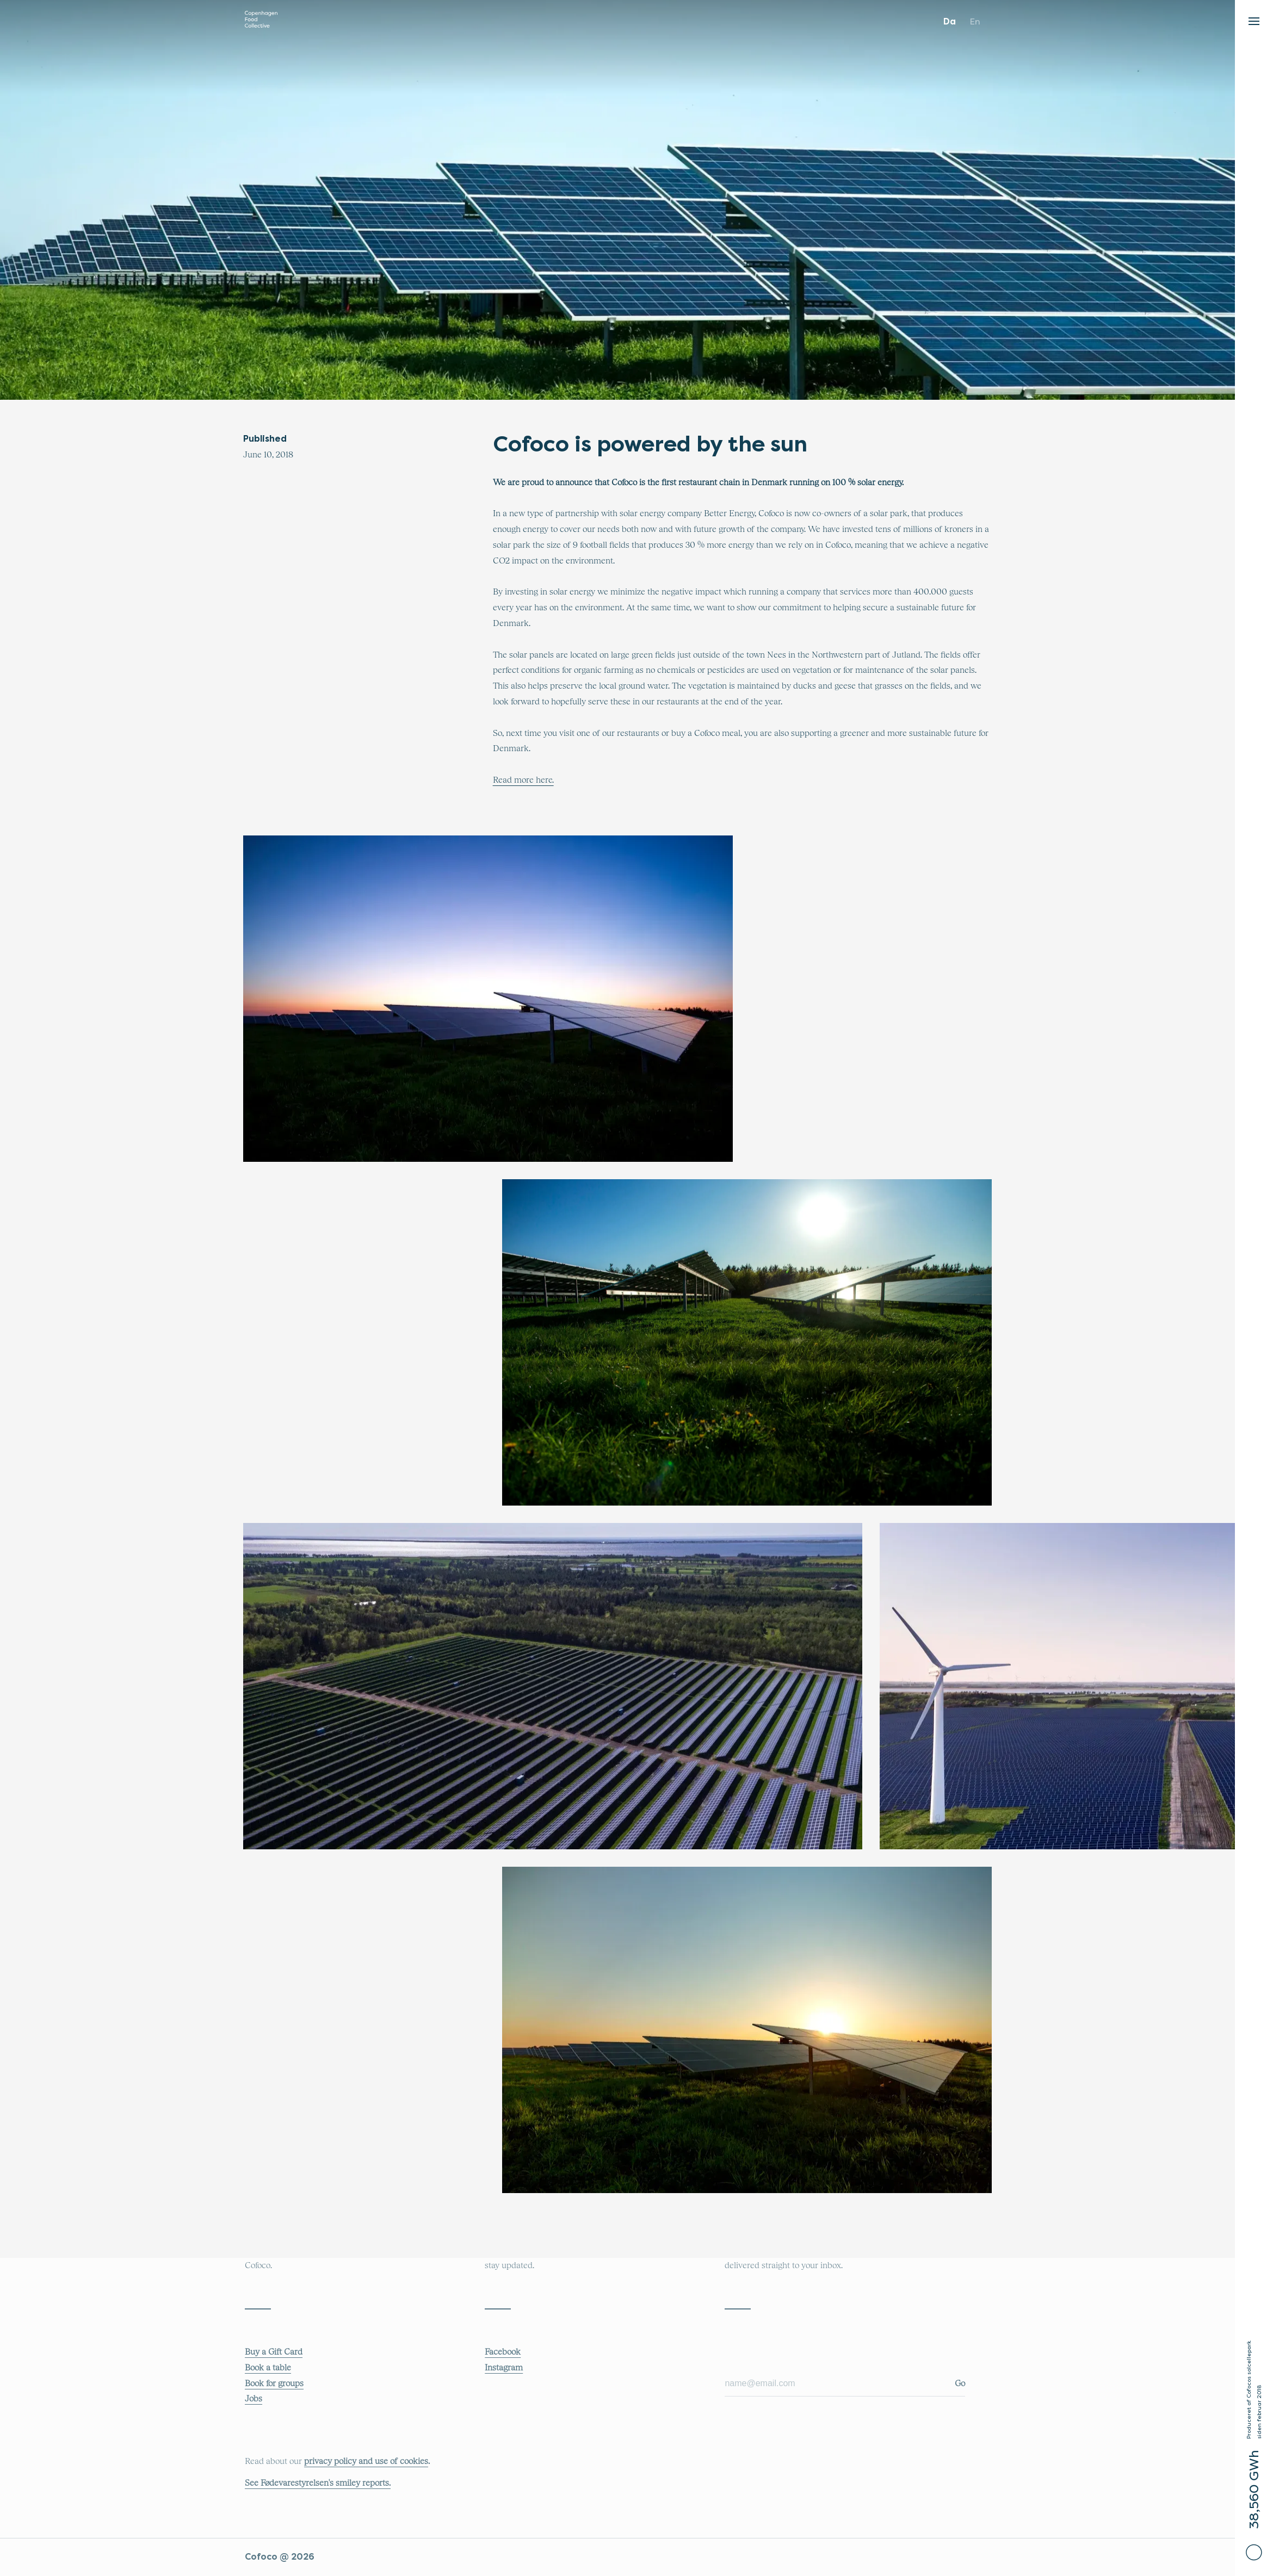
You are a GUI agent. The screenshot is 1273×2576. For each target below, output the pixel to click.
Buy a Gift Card (273, 2352)
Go (960, 2383)
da (949, 21)
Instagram (504, 2367)
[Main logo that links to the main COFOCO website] (261, 22)
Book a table (268, 2367)
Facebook (503, 2352)
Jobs (253, 2398)
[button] (1254, 18)
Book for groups (274, 2383)
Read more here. (523, 780)
